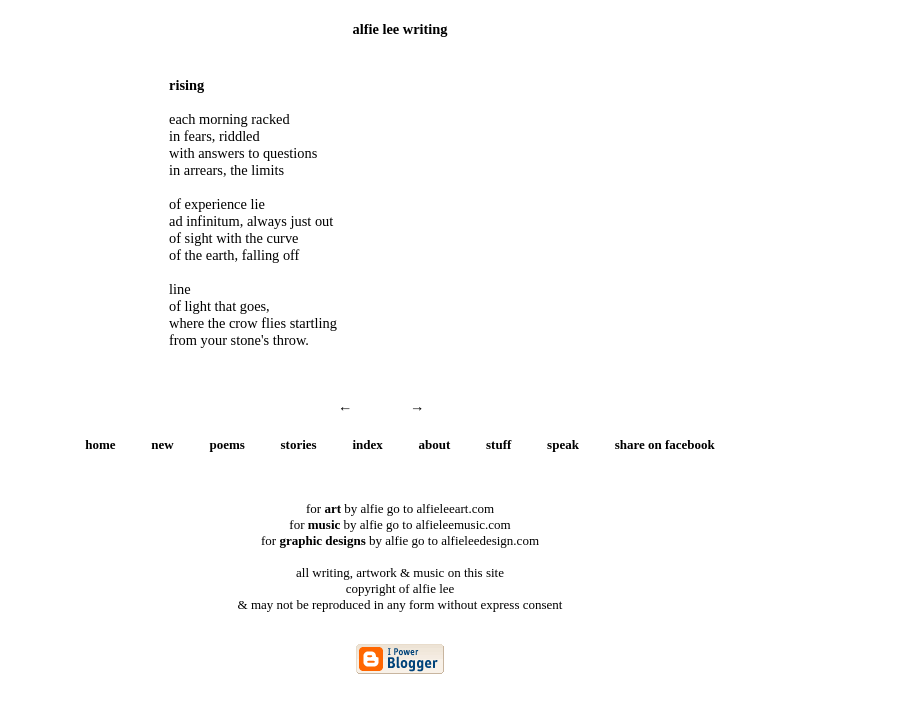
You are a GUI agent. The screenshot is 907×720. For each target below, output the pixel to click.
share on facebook (665, 444)
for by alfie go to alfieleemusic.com (399, 524)
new (162, 444)
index (367, 444)
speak (563, 444)
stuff (498, 444)
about (435, 444)
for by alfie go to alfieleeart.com (400, 508)
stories (299, 444)
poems (226, 444)
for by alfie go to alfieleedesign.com (400, 540)
